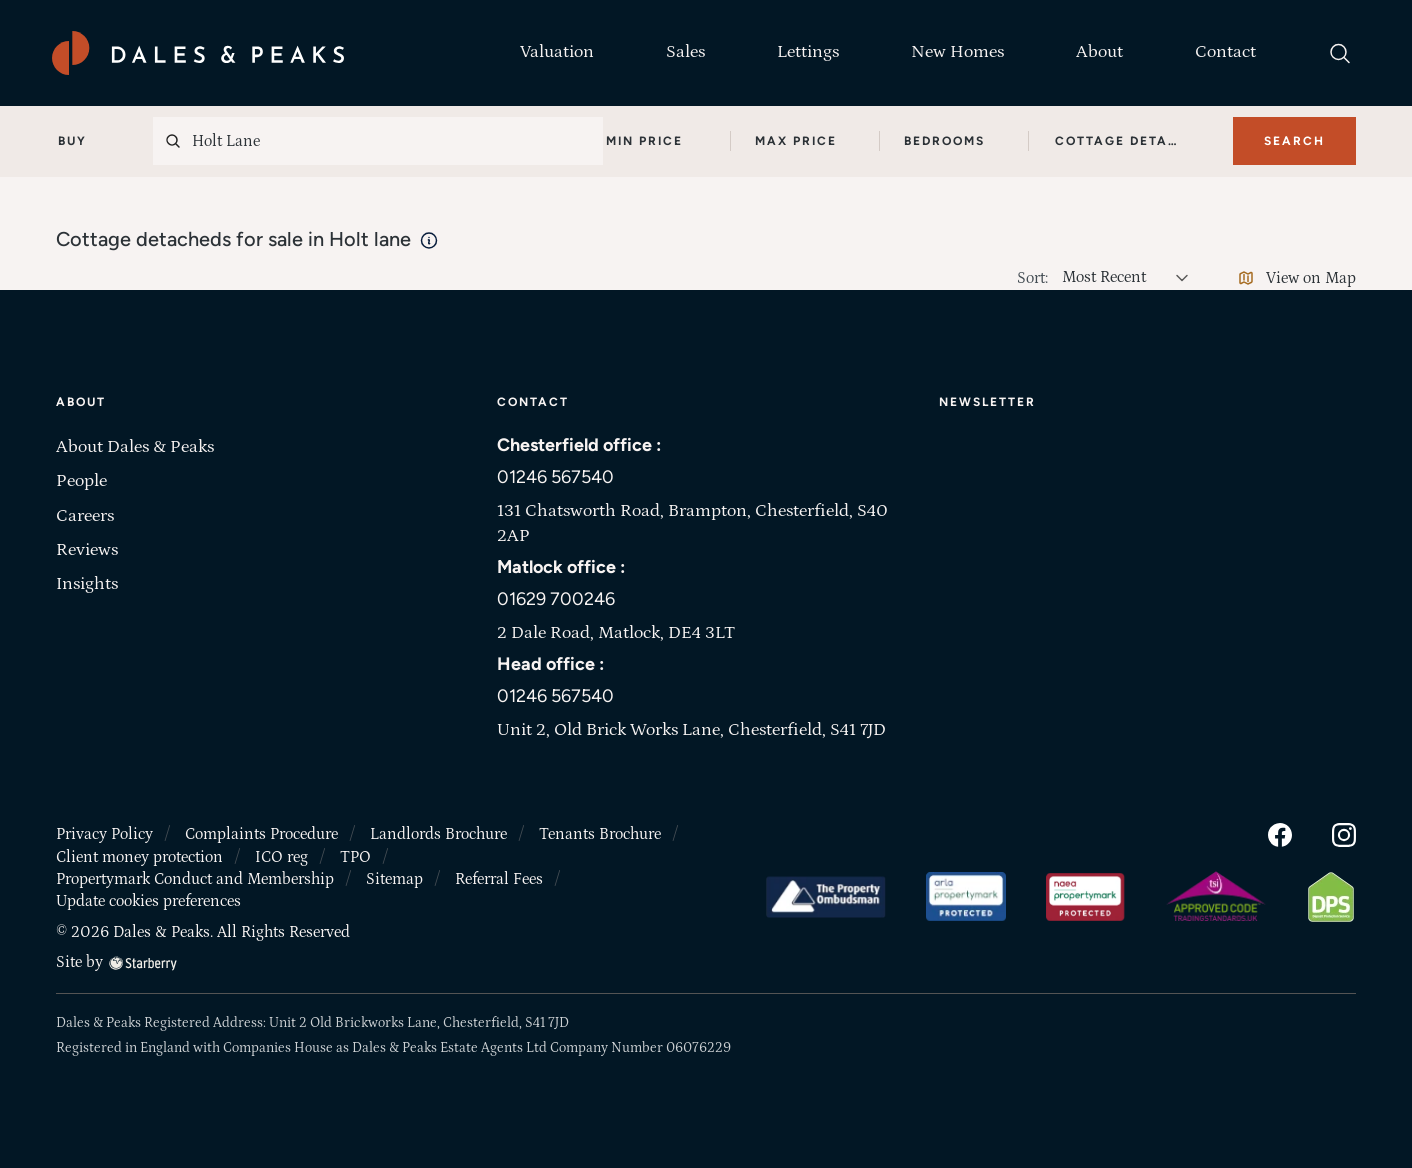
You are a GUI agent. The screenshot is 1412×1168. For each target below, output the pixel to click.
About (1099, 52)
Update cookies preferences (148, 901)
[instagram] (1344, 834)
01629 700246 (556, 599)
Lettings (808, 52)
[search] (1340, 53)
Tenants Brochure (600, 834)
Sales (685, 52)
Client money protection (139, 857)
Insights (87, 584)
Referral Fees (499, 879)
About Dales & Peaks (135, 447)
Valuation (557, 52)
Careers (85, 516)
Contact (1225, 52)
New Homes (957, 52)
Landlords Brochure (438, 834)
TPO (355, 857)
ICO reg (281, 857)
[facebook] (1280, 834)
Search (1294, 141)
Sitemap (394, 879)
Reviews (87, 550)
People (81, 481)
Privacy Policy (104, 834)
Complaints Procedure (261, 834)
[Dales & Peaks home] (198, 53)
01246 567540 (555, 477)
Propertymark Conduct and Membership (195, 879)
